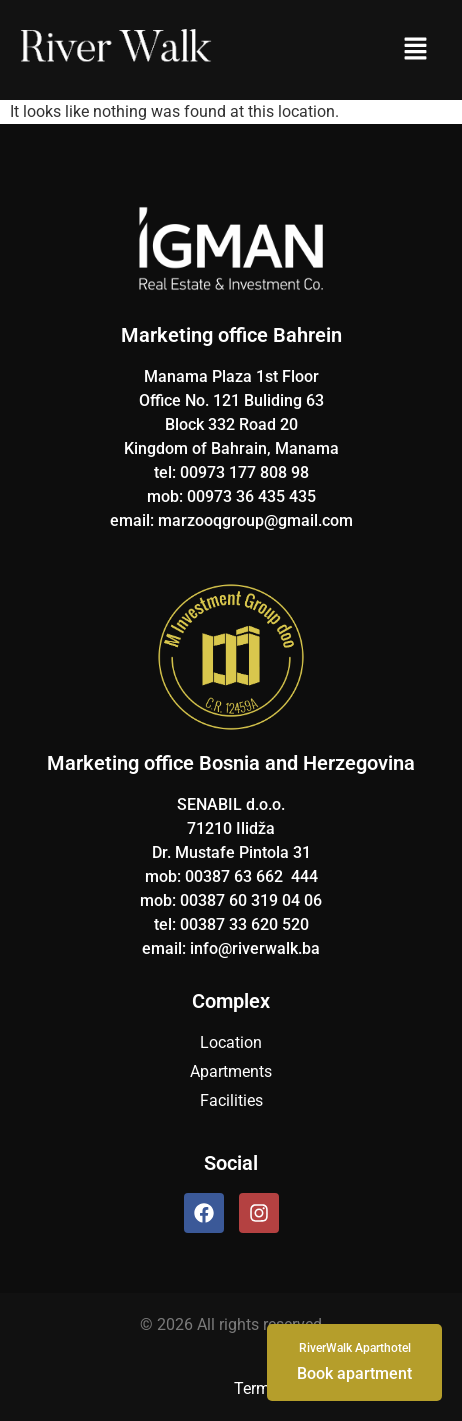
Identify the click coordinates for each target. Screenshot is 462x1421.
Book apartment (354, 1361)
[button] (415, 50)
